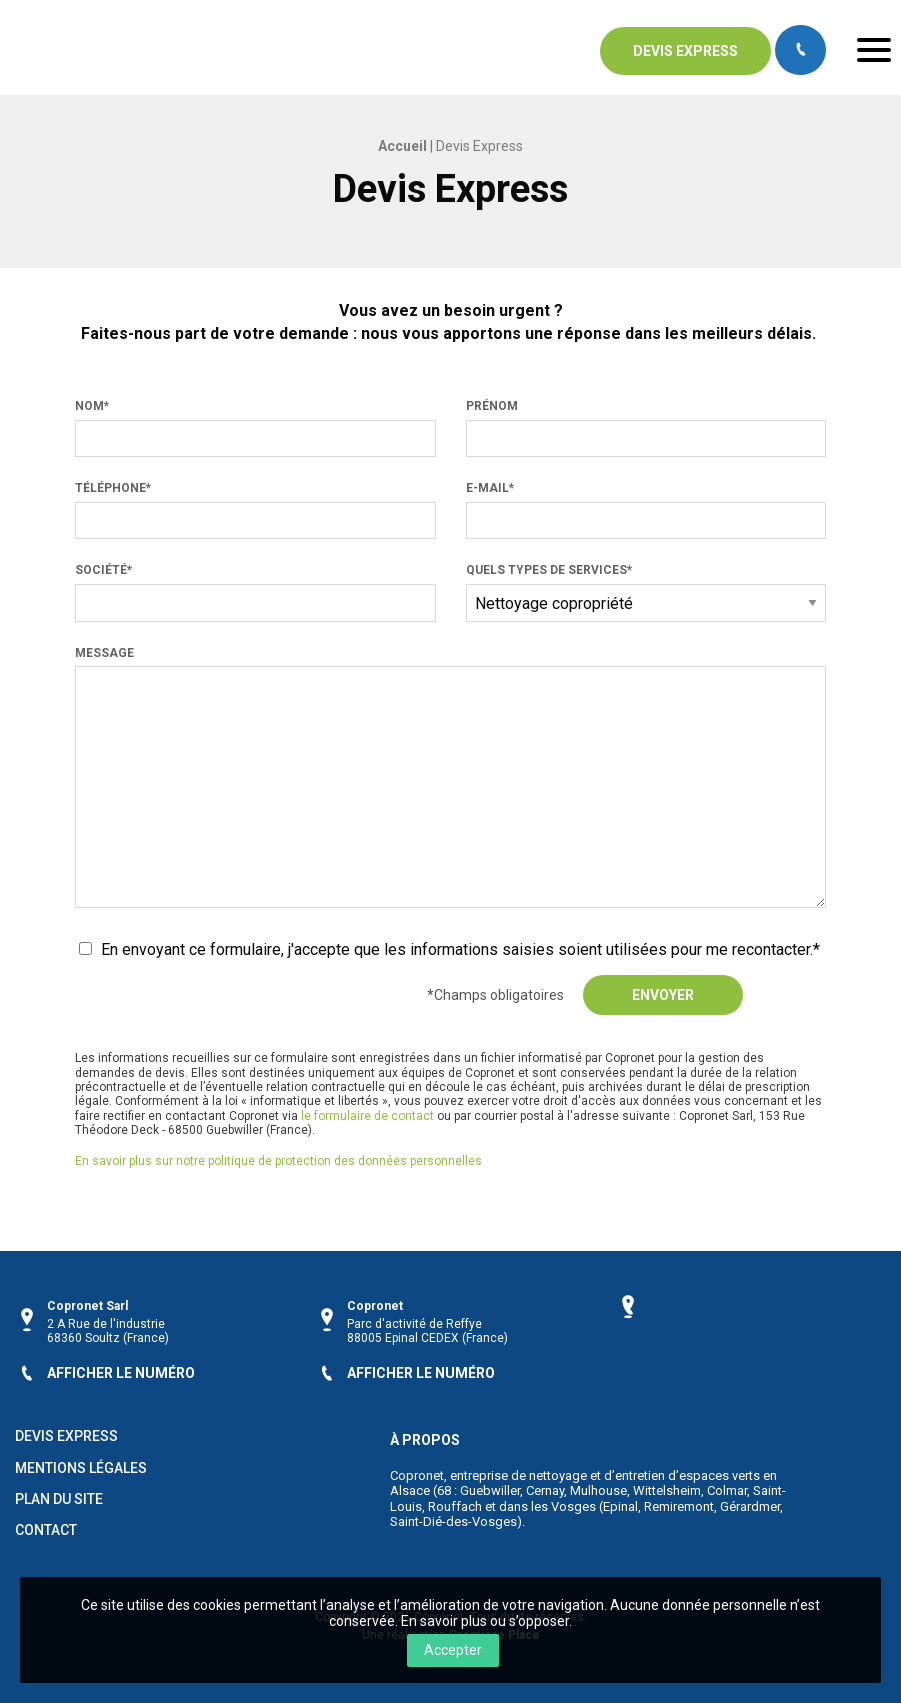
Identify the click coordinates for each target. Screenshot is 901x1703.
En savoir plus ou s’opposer (485, 1621)
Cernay (545, 1489)
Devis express (685, 51)
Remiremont (679, 1505)
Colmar (727, 1489)
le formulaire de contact (367, 1116)
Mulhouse (598, 1489)
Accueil (402, 146)
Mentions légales (81, 1467)
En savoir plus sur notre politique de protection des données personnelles (278, 1161)
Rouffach (455, 1505)
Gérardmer (750, 1505)
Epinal (620, 1505)
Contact (46, 1530)
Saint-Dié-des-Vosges (453, 1521)
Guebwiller (490, 1489)
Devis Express (66, 1436)
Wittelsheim (667, 1489)
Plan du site (59, 1498)
